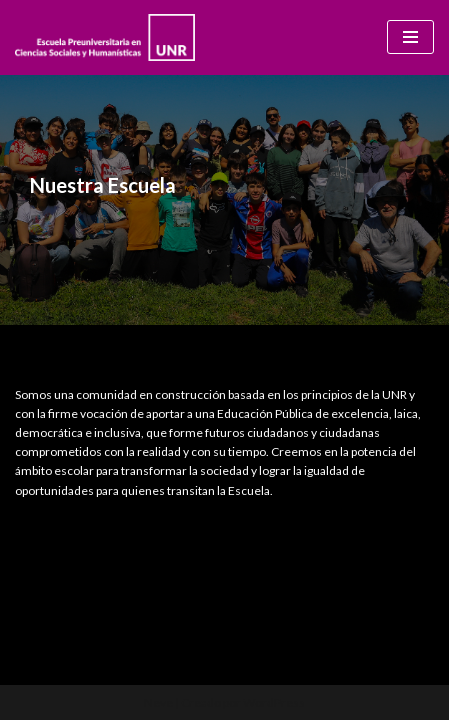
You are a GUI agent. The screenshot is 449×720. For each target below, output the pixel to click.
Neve (158, 702)
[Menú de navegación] (410, 37)
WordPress (274, 702)
